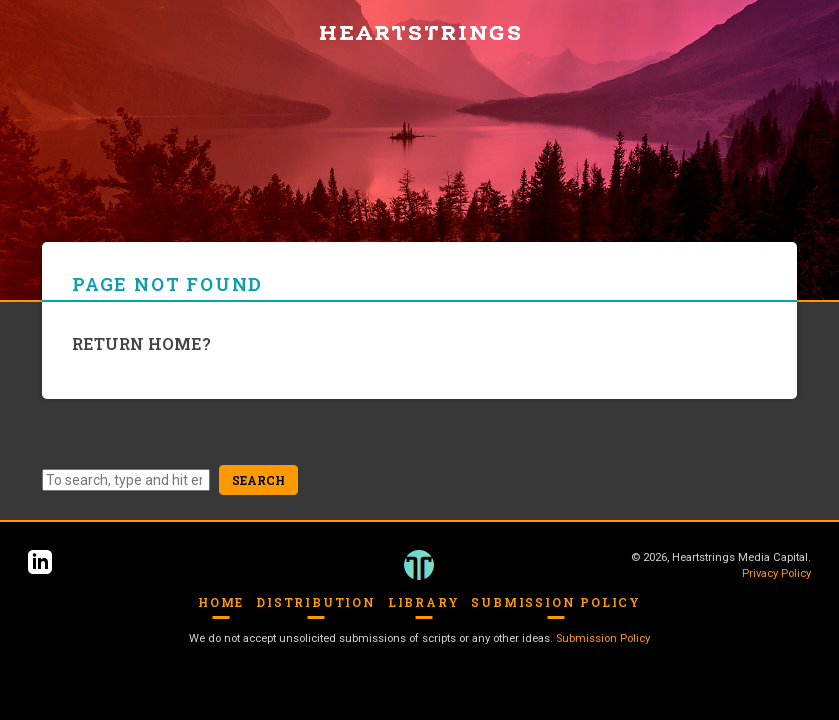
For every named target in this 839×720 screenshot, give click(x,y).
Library (424, 602)
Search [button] (258, 480)
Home (221, 602)
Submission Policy (556, 602)
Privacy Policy (776, 573)
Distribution (316, 602)
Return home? (141, 343)
